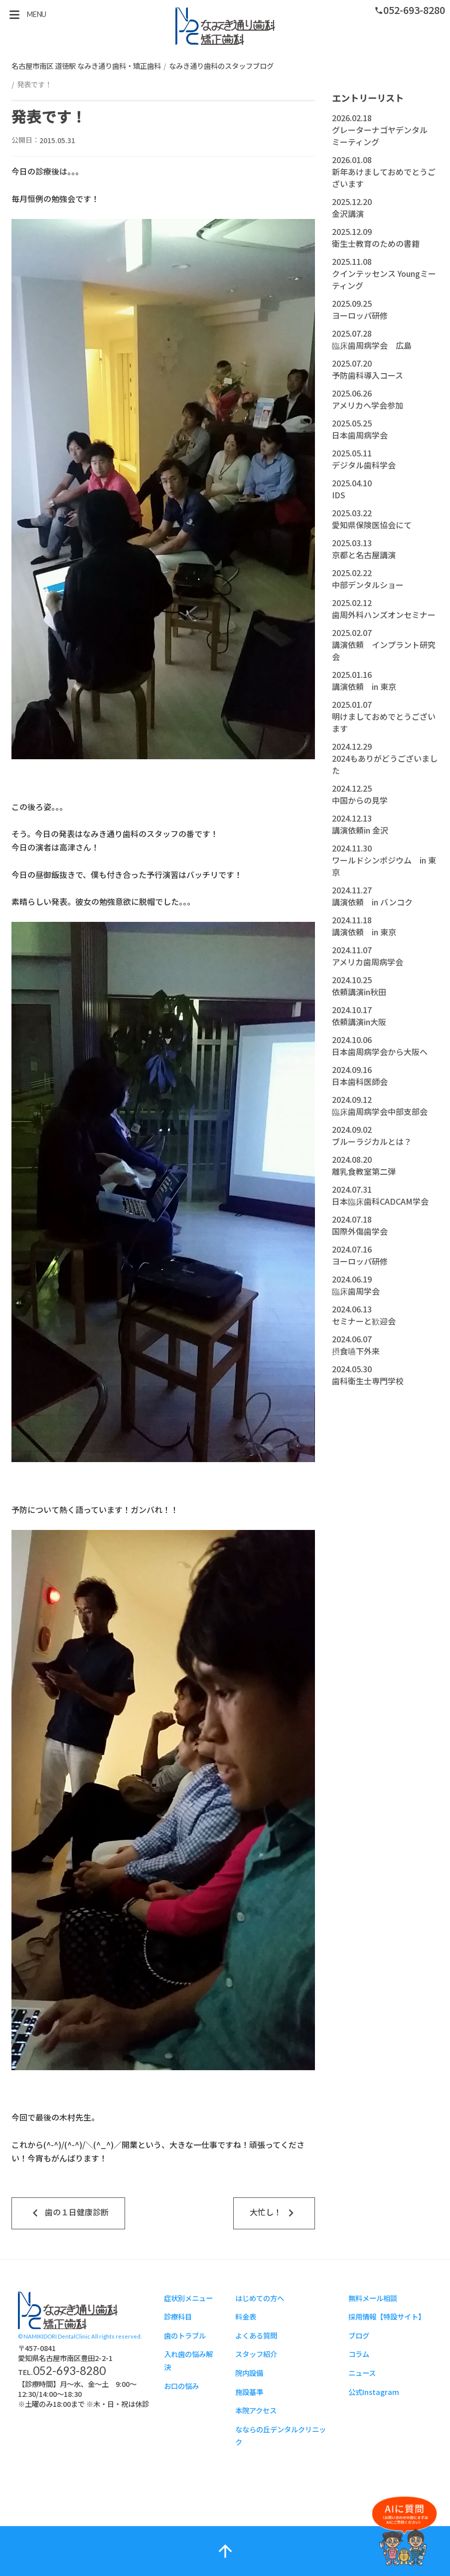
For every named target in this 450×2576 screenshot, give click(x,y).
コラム (358, 2354)
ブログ (358, 2335)
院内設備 (249, 2372)
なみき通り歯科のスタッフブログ (221, 65)
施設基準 (249, 2391)
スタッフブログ (225, 26)
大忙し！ (274, 2213)
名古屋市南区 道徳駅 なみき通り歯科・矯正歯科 (86, 65)
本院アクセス (256, 2410)
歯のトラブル (185, 2335)
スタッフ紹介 (256, 2354)
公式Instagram (373, 2391)
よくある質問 (256, 2335)
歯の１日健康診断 (68, 2213)
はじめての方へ (259, 2298)
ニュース (362, 2372)
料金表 (245, 2316)
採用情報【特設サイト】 (386, 2316)
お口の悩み (181, 2385)
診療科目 (178, 2316)
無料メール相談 (372, 2298)
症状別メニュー (188, 2298)
